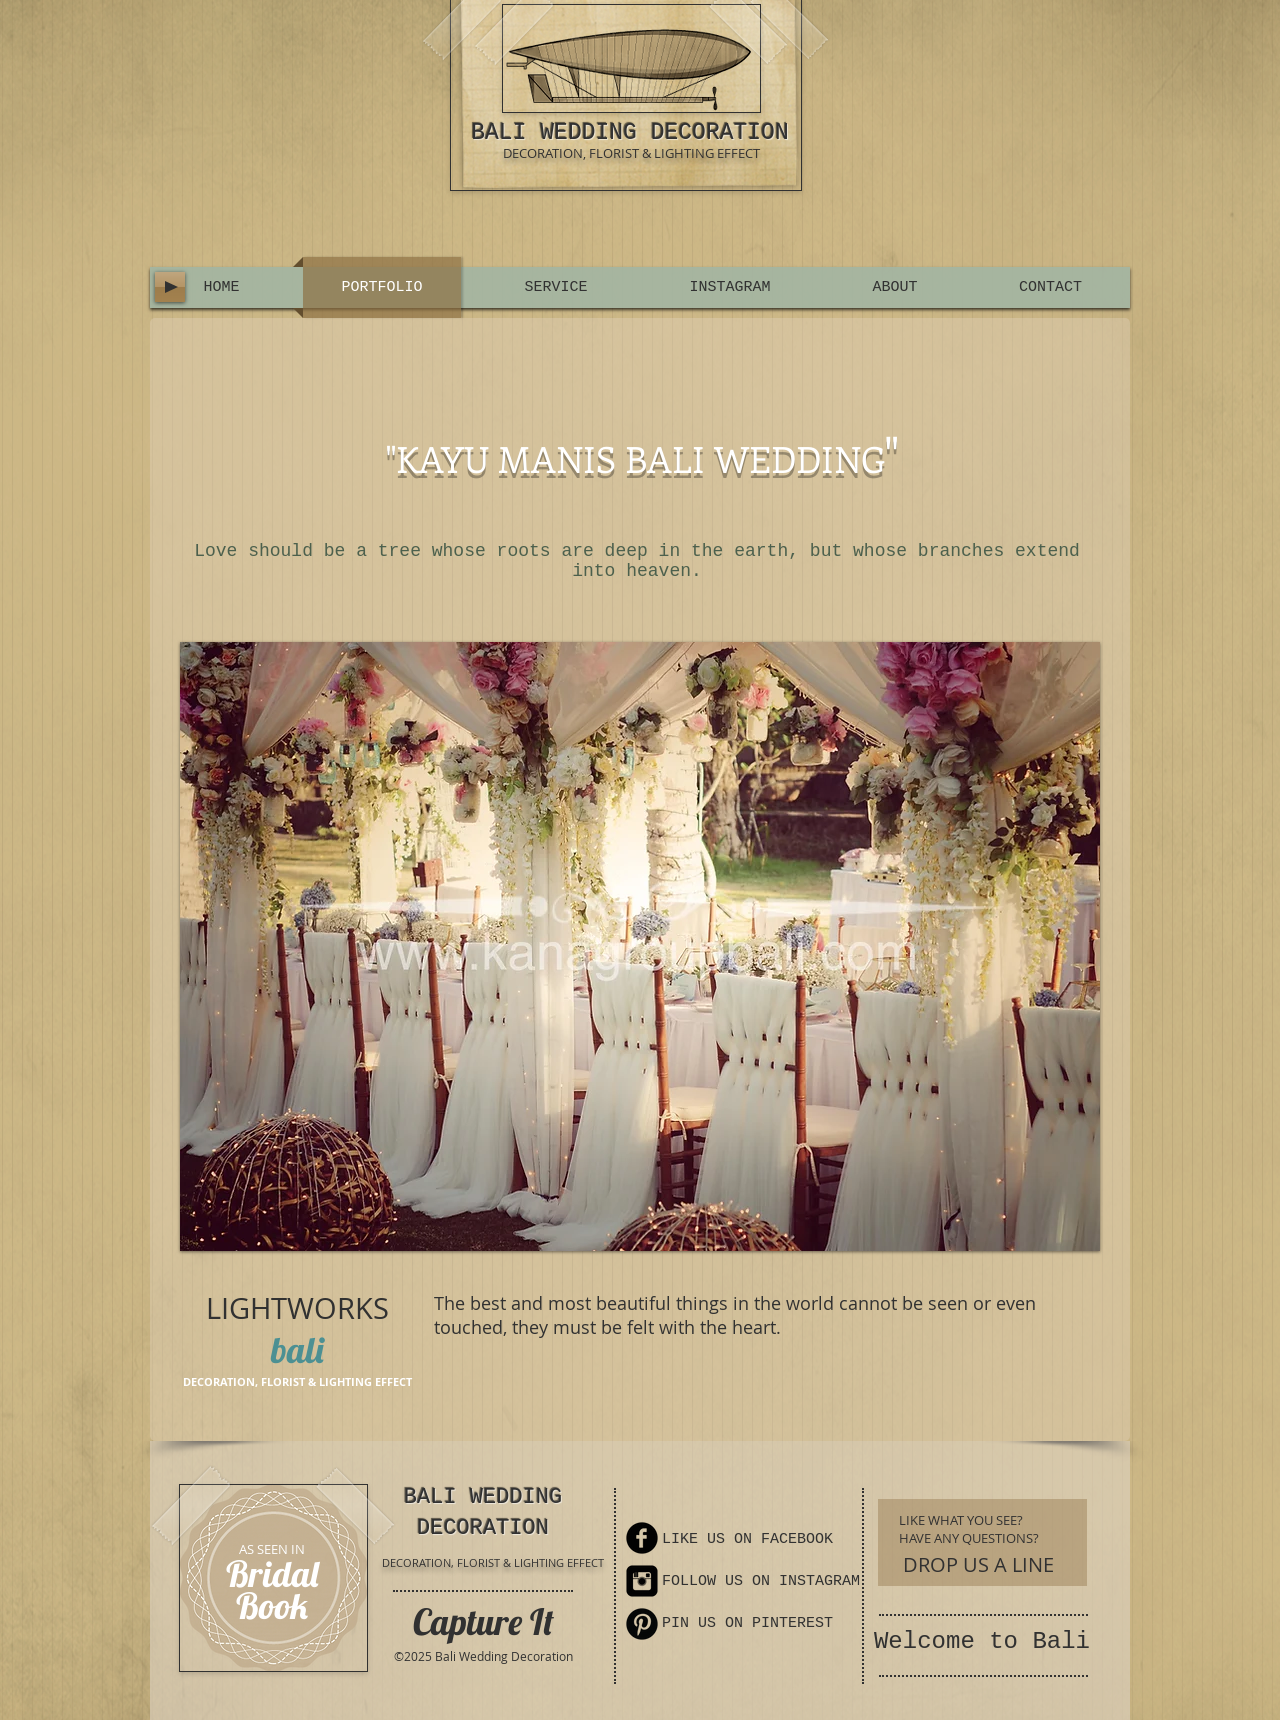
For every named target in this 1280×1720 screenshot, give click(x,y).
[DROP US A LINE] (978, 1564)
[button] (640, 946)
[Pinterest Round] (642, 1624)
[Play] (170, 287)
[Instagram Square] (642, 1581)
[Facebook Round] (642, 1538)
